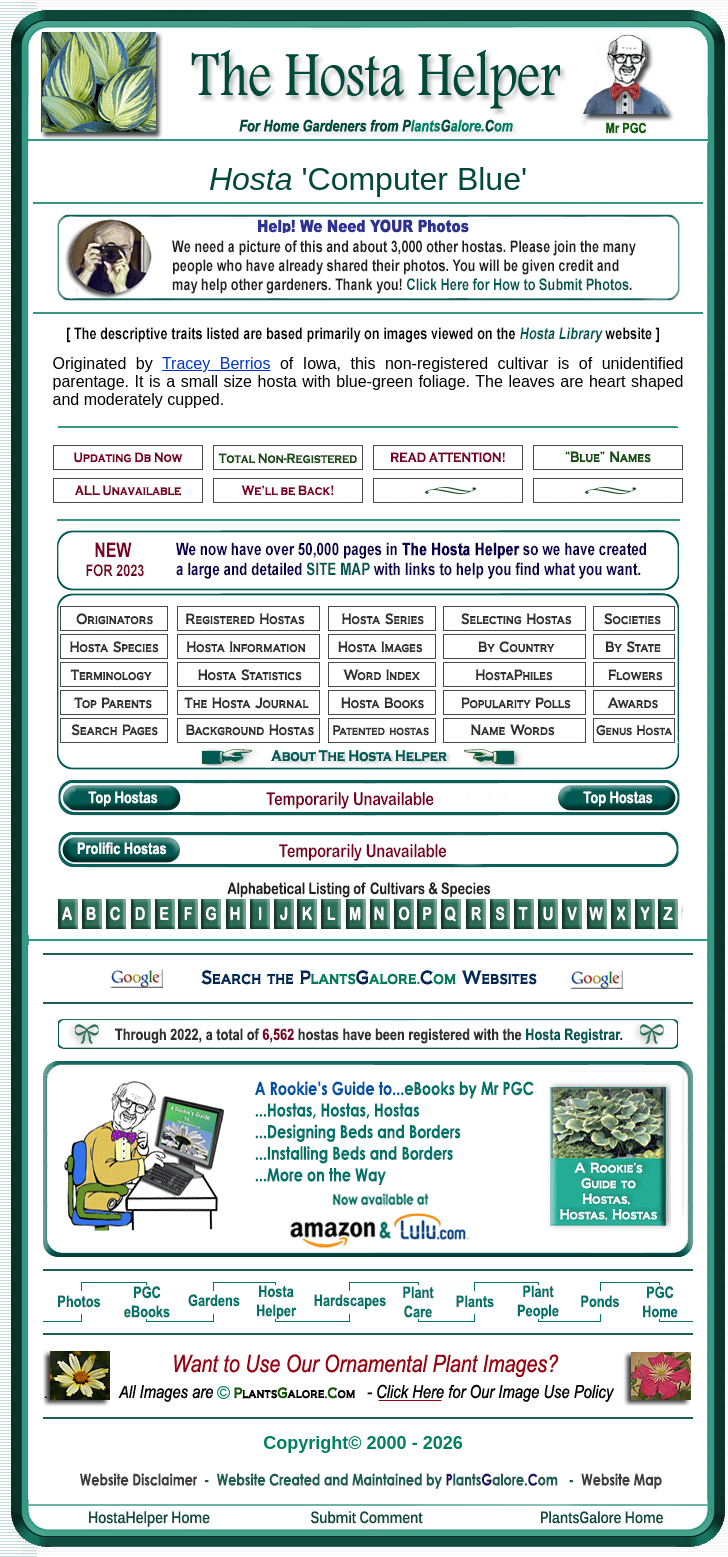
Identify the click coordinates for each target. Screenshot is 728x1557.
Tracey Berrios (216, 363)
